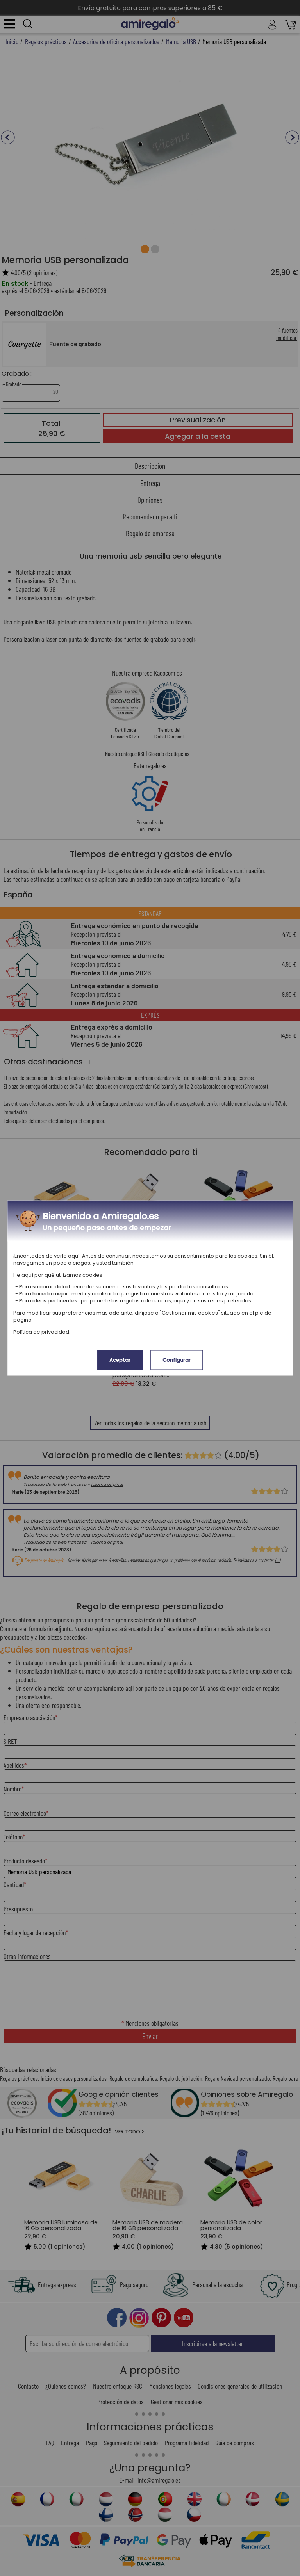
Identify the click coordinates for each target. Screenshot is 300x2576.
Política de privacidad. (41, 1331)
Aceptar (119, 1359)
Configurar (176, 1359)
